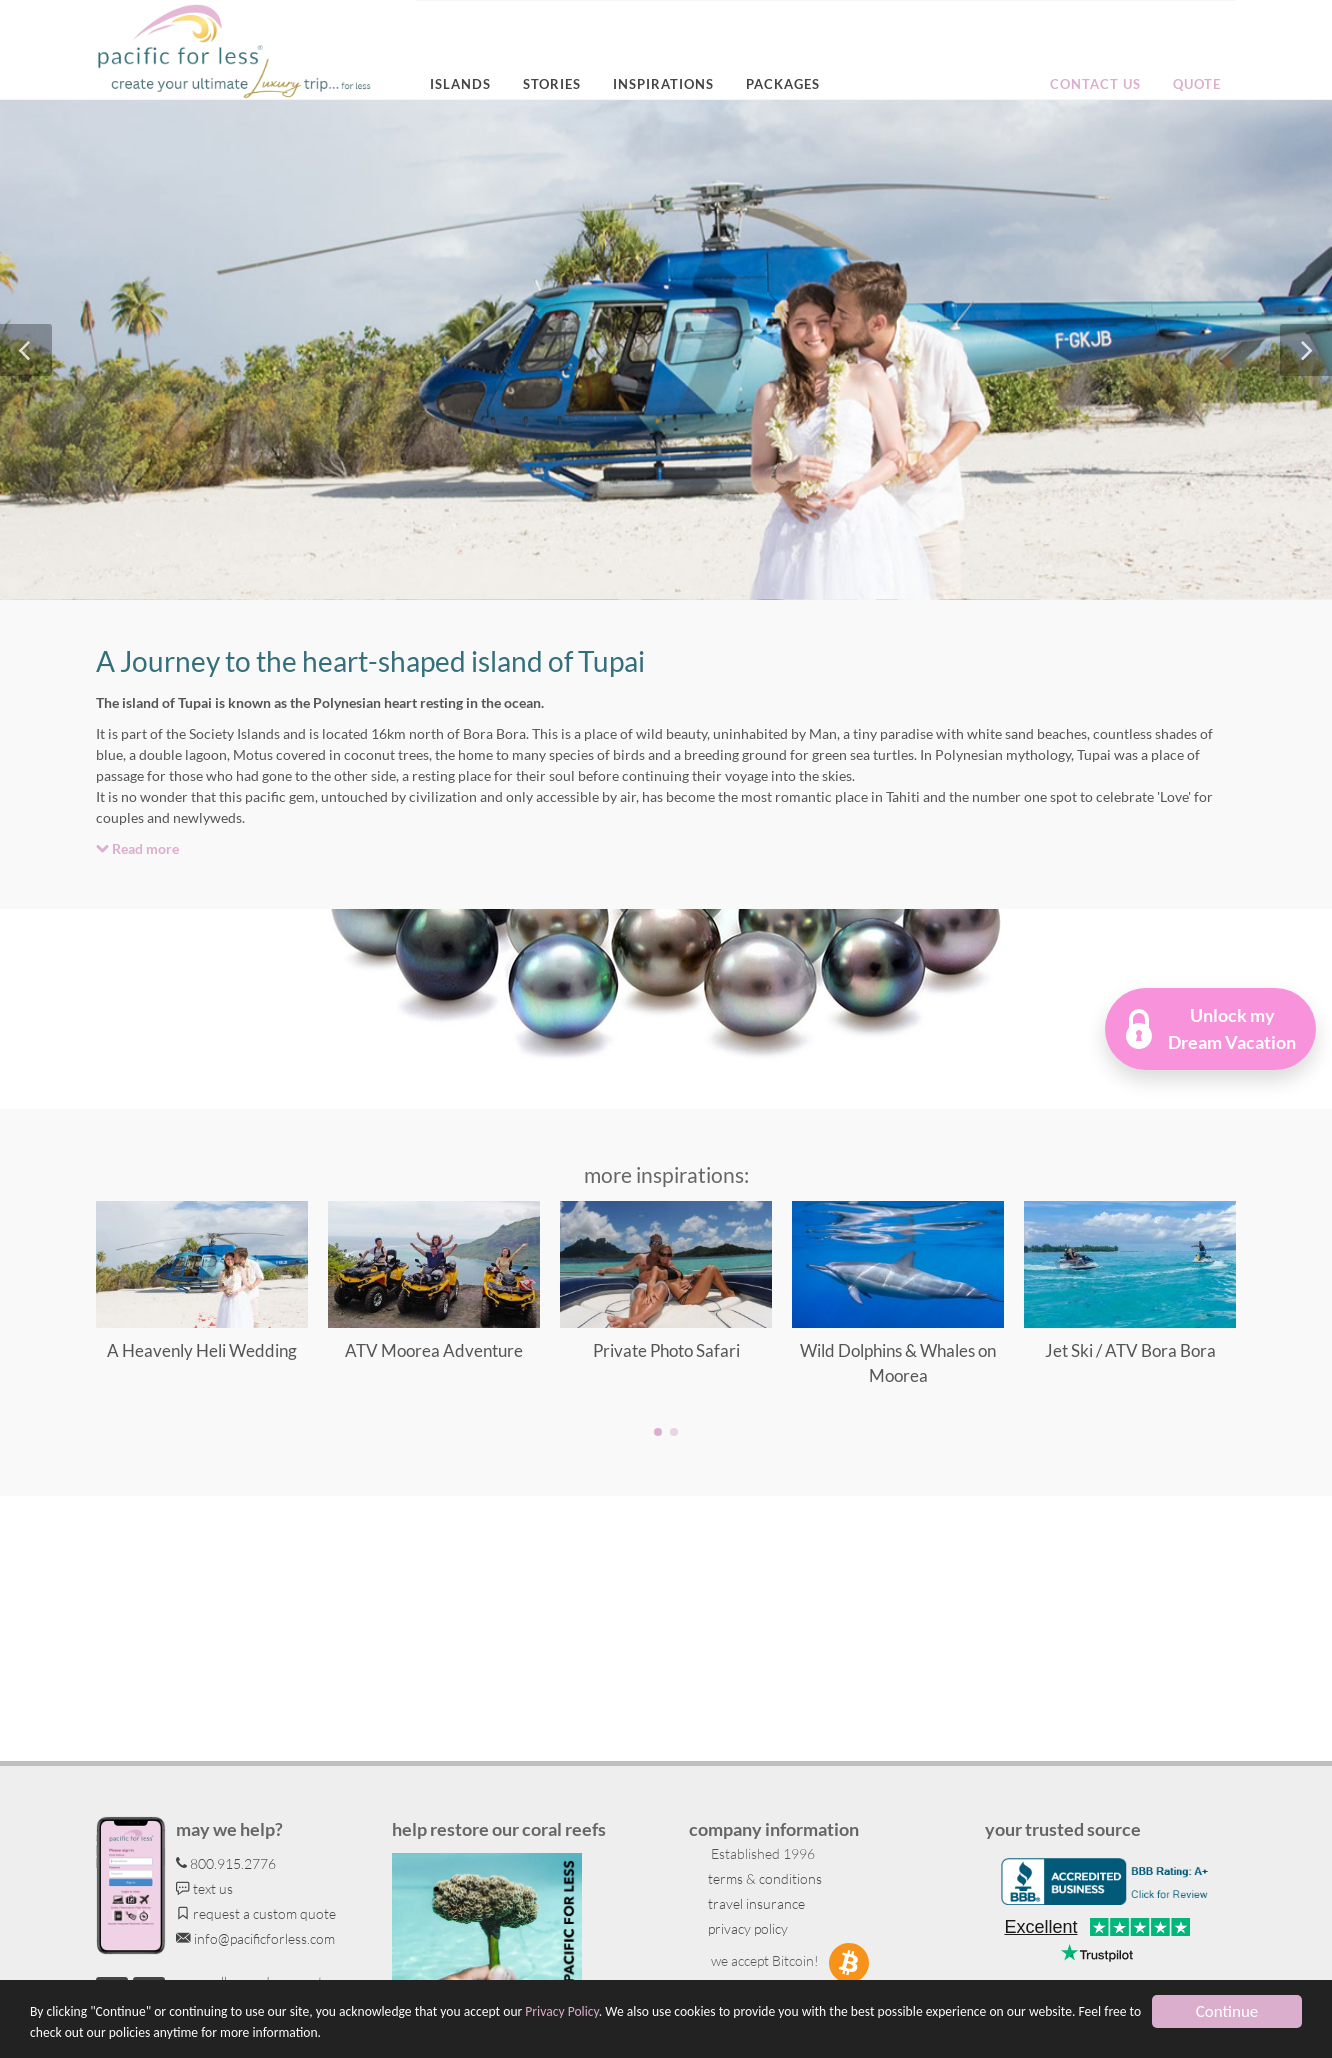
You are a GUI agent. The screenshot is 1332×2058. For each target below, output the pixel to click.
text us (204, 1888)
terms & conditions (763, 1878)
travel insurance (755, 1903)
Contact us (1095, 84)
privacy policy (746, 1928)
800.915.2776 (226, 1863)
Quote (1197, 84)
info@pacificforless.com (255, 1938)
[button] (1211, 1029)
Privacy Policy (561, 2012)
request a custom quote (256, 1913)
